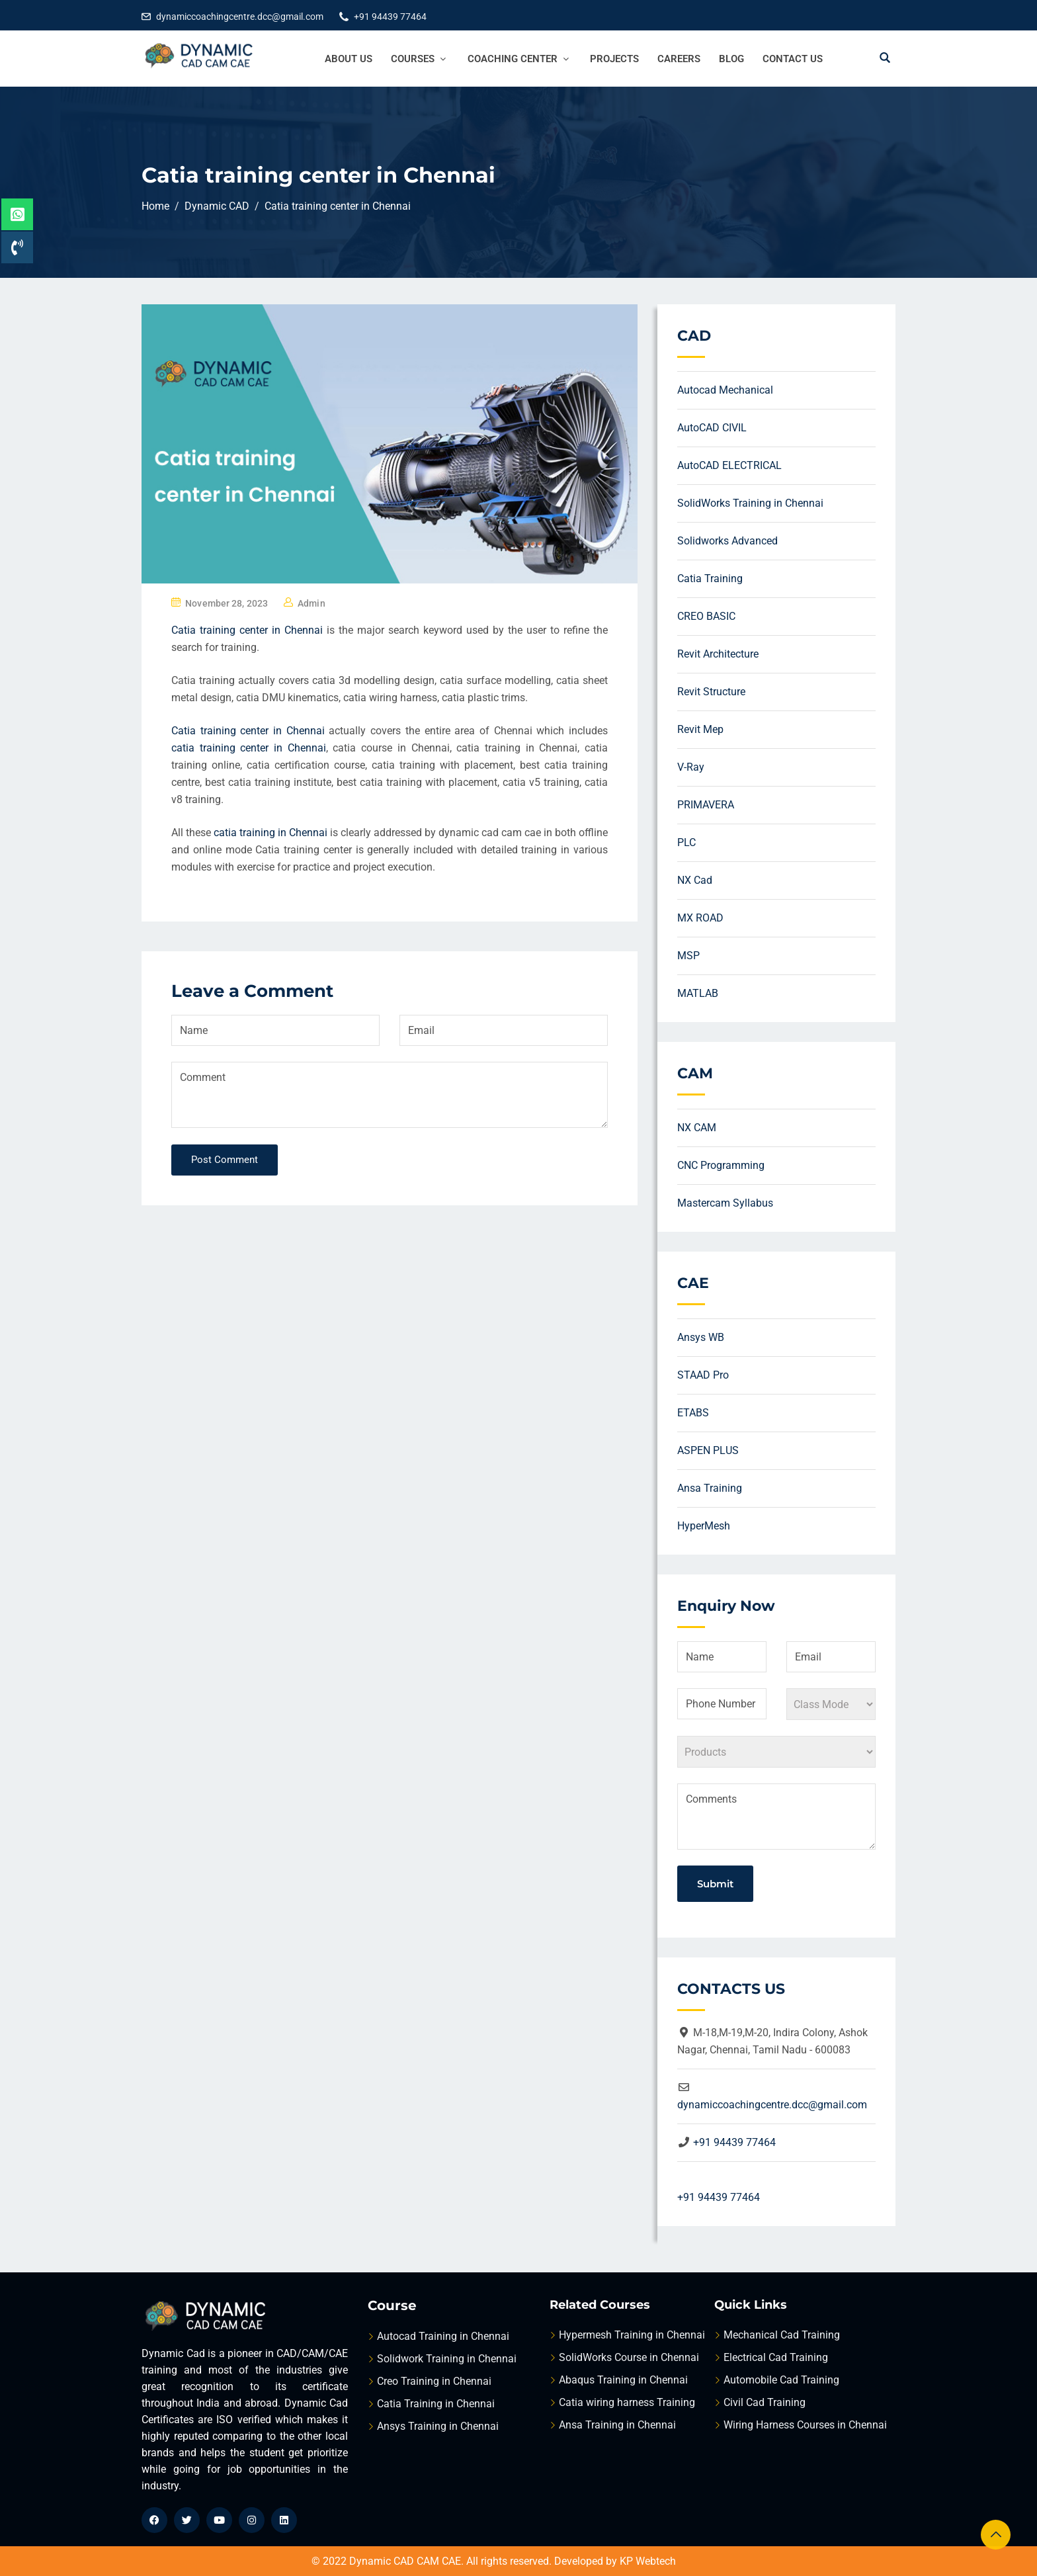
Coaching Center (520, 59)
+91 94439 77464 (390, 16)
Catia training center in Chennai (247, 630)
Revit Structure (711, 691)
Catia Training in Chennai (436, 2403)
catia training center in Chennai (248, 748)
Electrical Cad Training (776, 2357)
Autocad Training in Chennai (443, 2336)
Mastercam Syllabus (725, 1203)
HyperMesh (703, 1526)
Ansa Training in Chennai (617, 2425)
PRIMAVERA (705, 804)
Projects (614, 59)
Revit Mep (700, 729)
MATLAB (697, 993)
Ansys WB (700, 1337)
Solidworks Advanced (727, 541)
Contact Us (793, 59)
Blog (731, 59)
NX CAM (696, 1127)
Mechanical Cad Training (782, 2335)
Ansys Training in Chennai (438, 2426)
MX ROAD (700, 918)
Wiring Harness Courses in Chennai (805, 2425)
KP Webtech (648, 2561)
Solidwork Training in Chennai (447, 2358)
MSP (688, 955)
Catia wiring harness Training (627, 2402)
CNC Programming (721, 1165)
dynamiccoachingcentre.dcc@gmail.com (239, 16)
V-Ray (690, 767)
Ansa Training (709, 1488)
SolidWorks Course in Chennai (629, 2357)
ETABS (693, 1412)
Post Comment (224, 1160)
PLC (686, 842)
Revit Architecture (718, 654)
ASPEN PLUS (708, 1450)
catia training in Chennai (270, 832)
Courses (420, 59)
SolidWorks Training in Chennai (750, 503)
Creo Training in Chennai (434, 2381)
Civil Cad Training (765, 2402)
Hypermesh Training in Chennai (632, 2335)
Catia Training (710, 578)
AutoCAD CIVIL (712, 427)
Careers (678, 59)
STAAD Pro (703, 1375)
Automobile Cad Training (781, 2380)
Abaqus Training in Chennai (623, 2380)
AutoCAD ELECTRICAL (729, 465)
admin (311, 603)
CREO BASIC (706, 616)
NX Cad (694, 880)
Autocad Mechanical (725, 390)
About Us (348, 59)
